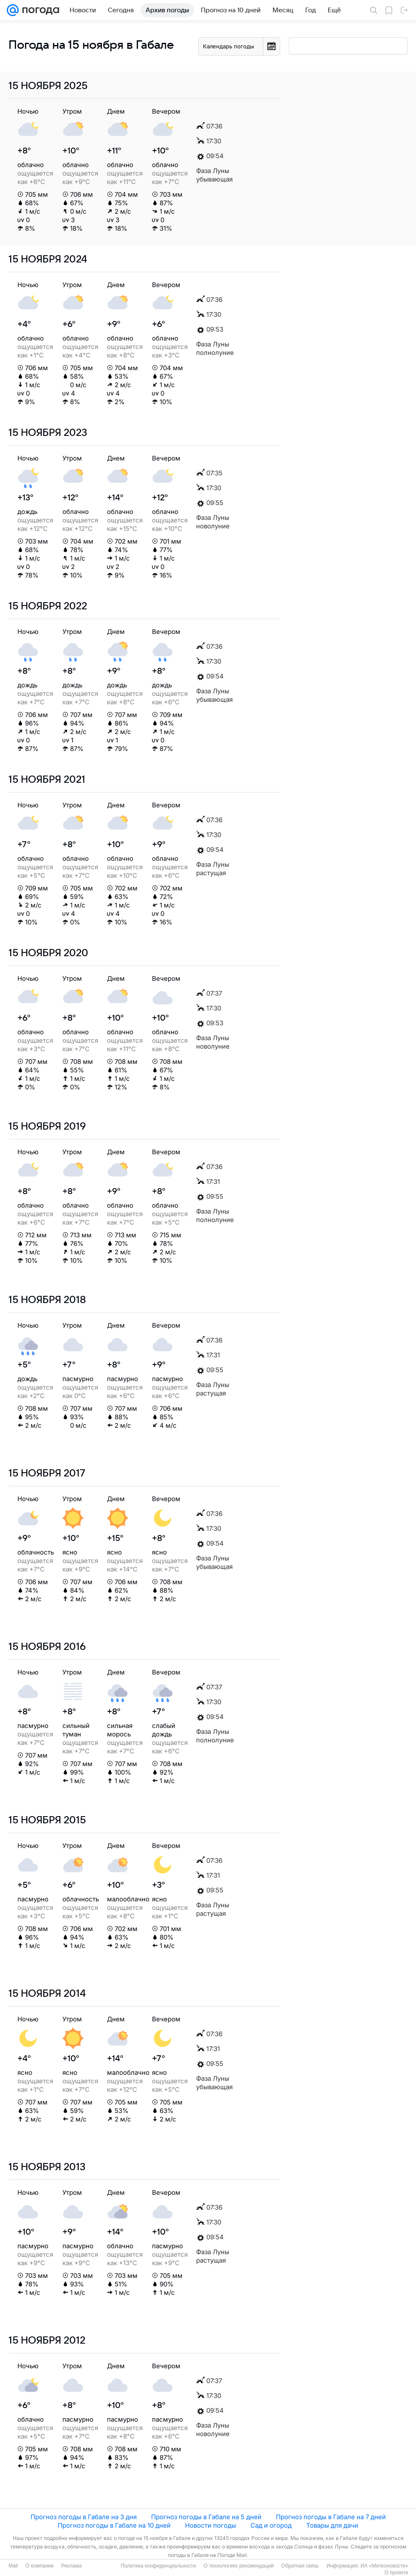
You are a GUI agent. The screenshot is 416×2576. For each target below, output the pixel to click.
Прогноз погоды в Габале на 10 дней (114, 2525)
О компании (39, 2566)
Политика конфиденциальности (158, 2566)
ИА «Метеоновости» (384, 2566)
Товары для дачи (332, 2525)
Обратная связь (300, 2566)
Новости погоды (210, 2525)
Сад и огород (271, 2525)
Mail (13, 2566)
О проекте (396, 2573)
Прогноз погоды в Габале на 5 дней (206, 2517)
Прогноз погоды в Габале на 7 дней (331, 2517)
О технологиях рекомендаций (238, 2566)
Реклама (71, 2566)
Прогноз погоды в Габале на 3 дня (84, 2517)
